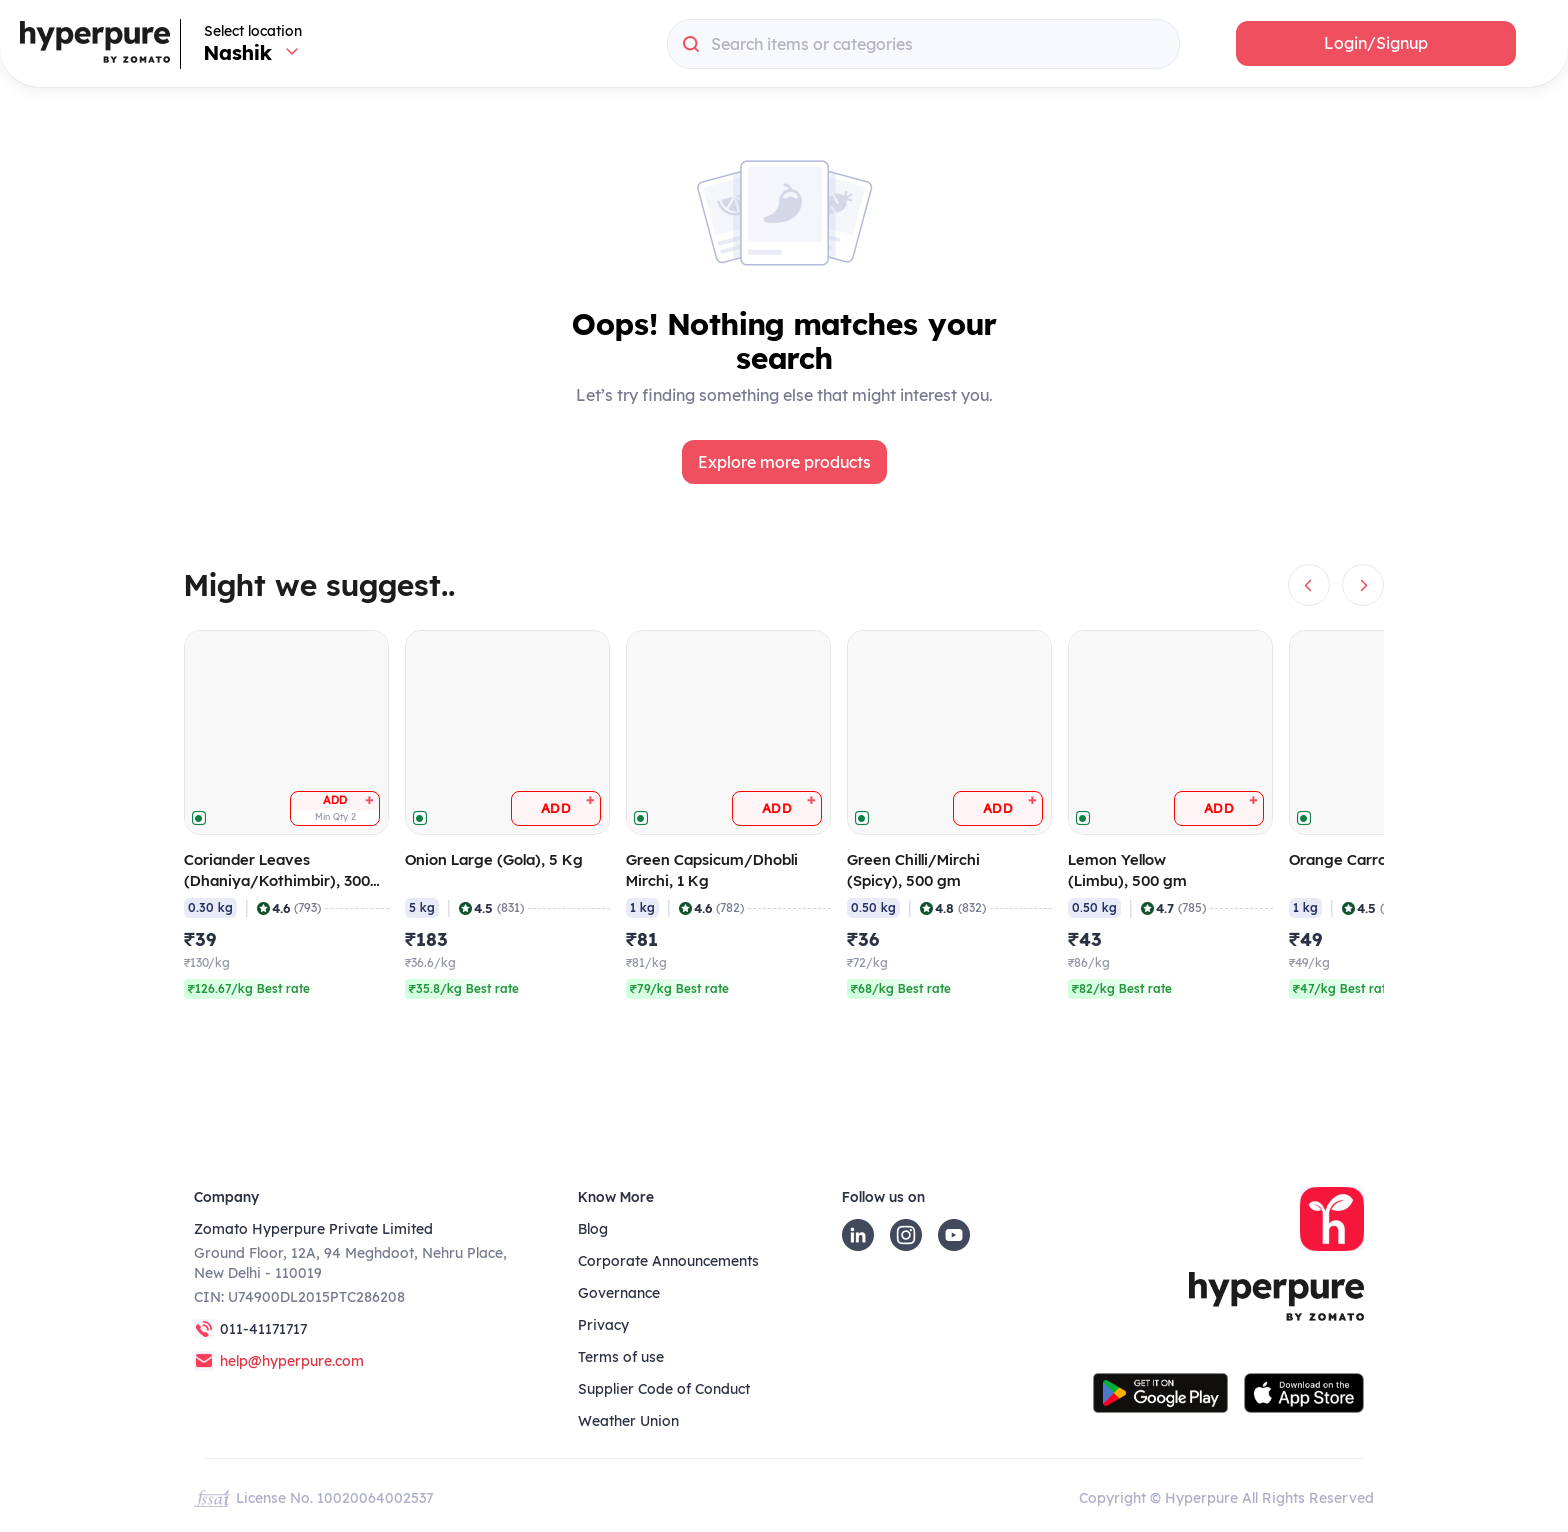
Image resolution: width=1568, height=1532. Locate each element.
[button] (1376, 43)
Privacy (603, 1325)
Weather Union (628, 1421)
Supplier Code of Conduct (664, 1389)
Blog (593, 1229)
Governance (619, 1293)
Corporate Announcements (668, 1261)
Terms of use (621, 1357)
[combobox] (923, 44)
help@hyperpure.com (292, 1361)
